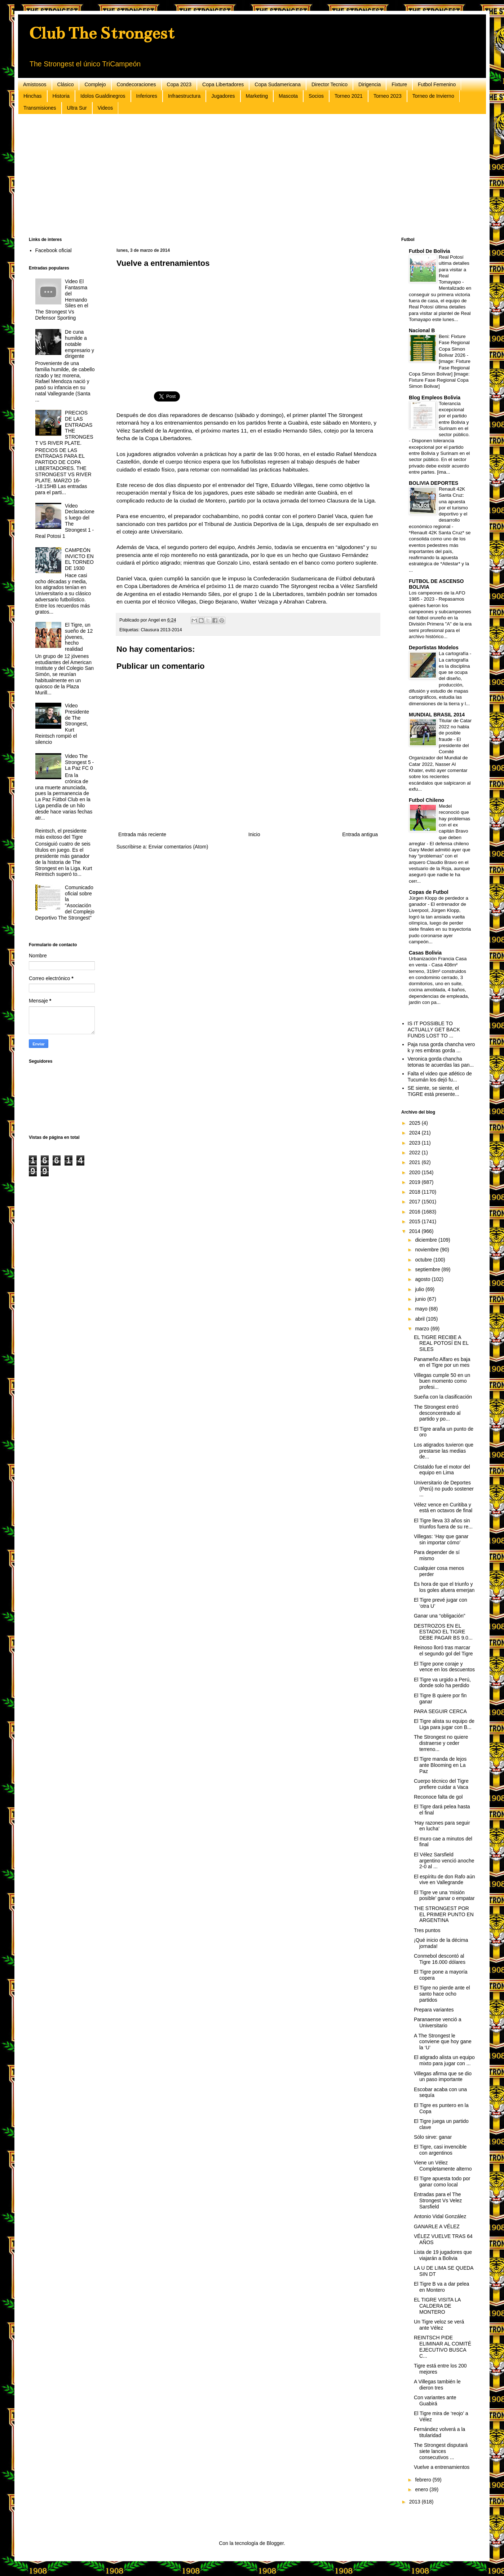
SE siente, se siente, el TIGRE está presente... (433, 1091)
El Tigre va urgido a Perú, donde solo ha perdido (442, 1683)
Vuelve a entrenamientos (441, 2467)
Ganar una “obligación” (439, 1616)
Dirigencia (369, 84)
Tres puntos (427, 1930)
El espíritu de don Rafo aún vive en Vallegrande (444, 1880)
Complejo (95, 84)
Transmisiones (39, 108)
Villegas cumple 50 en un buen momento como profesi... (442, 1381)
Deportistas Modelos (434, 647)
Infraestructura (184, 96)
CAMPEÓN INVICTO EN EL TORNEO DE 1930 (79, 559)
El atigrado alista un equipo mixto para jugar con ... (444, 2060)
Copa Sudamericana (278, 84)
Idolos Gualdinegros (102, 96)
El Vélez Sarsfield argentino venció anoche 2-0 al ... (444, 1861)
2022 (415, 1152)
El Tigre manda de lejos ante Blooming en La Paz (440, 1765)
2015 (415, 1221)
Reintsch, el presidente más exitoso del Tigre (61, 834)
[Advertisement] (245, 175)
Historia (61, 96)
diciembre (426, 1240)
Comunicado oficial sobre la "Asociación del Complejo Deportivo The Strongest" (64, 903)
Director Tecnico (329, 84)
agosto (423, 1279)
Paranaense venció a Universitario (437, 2022)
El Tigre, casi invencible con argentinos (440, 2150)
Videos (105, 108)
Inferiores (146, 96)
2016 (415, 1212)
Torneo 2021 (349, 96)
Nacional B (422, 330)
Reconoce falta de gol (438, 1797)
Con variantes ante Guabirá (435, 2400)
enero (422, 2489)
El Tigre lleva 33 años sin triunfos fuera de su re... (443, 1524)
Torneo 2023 (387, 96)
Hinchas (32, 96)
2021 (415, 1162)
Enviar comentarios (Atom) (178, 847)
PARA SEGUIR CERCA (440, 1711)
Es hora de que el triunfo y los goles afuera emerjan (444, 1587)
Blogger (274, 2543)
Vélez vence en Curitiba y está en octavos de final (443, 1508)
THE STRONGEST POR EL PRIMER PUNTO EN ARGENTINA (444, 1914)
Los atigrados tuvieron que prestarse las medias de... (443, 1451)
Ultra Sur (77, 108)
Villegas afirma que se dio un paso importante (443, 2077)
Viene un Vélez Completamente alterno (443, 2166)
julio (420, 1289)
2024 (415, 1133)
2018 (415, 1192)
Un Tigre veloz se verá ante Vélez (439, 2325)
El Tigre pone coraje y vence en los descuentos (444, 1667)
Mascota (288, 96)
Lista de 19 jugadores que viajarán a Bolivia (443, 2255)
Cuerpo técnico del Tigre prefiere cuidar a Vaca (441, 1784)
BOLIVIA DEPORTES (433, 483)
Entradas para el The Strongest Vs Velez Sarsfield (438, 2200)
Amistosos (35, 84)
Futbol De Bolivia (429, 251)
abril (420, 1319)
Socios (316, 96)
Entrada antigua (360, 834)
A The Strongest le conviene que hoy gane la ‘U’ (443, 2042)
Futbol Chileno (426, 800)
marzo (422, 1328)
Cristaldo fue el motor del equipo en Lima (442, 1470)
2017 (415, 1201)
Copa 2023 (179, 84)
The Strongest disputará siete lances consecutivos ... (441, 2451)
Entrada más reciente (142, 834)
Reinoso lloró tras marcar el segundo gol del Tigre (443, 1650)
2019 (415, 1182)
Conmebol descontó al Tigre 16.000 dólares (439, 1959)
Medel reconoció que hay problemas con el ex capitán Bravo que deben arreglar (439, 824)
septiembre (428, 1269)
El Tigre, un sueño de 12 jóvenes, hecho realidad (79, 637)
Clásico (65, 84)
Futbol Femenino (437, 84)
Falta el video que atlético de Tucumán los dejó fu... (440, 1077)
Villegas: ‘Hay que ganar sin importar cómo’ (441, 1539)
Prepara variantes (434, 2010)
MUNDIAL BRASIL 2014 (437, 714)
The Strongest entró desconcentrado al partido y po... (437, 1413)
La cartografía (454, 653)
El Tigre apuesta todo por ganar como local (442, 2181)
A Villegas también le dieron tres (437, 2385)
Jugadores (223, 96)
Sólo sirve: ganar (433, 2137)
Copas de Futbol (428, 892)
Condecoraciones (136, 84)
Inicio (254, 834)
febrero (423, 2480)
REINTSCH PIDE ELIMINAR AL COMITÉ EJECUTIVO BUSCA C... (442, 2346)
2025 (415, 1123)
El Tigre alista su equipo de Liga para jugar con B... (444, 1724)
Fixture (399, 84)
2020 (415, 1172)
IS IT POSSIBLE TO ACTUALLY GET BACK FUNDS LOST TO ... (434, 1030)
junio (421, 1299)
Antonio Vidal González (440, 2216)
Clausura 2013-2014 (161, 629)
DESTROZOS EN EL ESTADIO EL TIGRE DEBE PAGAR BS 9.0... (443, 1632)
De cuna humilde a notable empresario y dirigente (79, 344)
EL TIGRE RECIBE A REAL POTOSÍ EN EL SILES (441, 1343)
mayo (422, 1309)
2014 (415, 1231)
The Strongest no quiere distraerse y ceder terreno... (441, 1743)
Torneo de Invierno (433, 96)
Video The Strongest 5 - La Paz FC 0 (79, 762)
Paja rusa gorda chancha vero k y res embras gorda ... (441, 1047)
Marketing (257, 96)
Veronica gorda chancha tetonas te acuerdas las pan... (441, 1062)
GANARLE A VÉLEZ (437, 2226)
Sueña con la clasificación (443, 1397)
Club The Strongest (101, 33)
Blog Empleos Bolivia (434, 397)
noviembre (427, 1249)
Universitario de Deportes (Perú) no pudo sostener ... (444, 1489)
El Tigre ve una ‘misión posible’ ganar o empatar (444, 1895)
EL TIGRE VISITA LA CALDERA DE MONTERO (437, 2306)
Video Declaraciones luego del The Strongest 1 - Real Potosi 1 (64, 521)
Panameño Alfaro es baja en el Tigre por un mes (442, 1362)
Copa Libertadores (223, 84)
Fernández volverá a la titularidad (439, 2432)
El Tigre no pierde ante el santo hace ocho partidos (442, 1994)
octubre (424, 1260)
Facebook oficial (53, 250)
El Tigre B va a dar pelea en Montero (441, 2287)
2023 (415, 1143)
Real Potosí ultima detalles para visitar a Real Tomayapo (454, 269)
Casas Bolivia (425, 953)
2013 (415, 2502)
